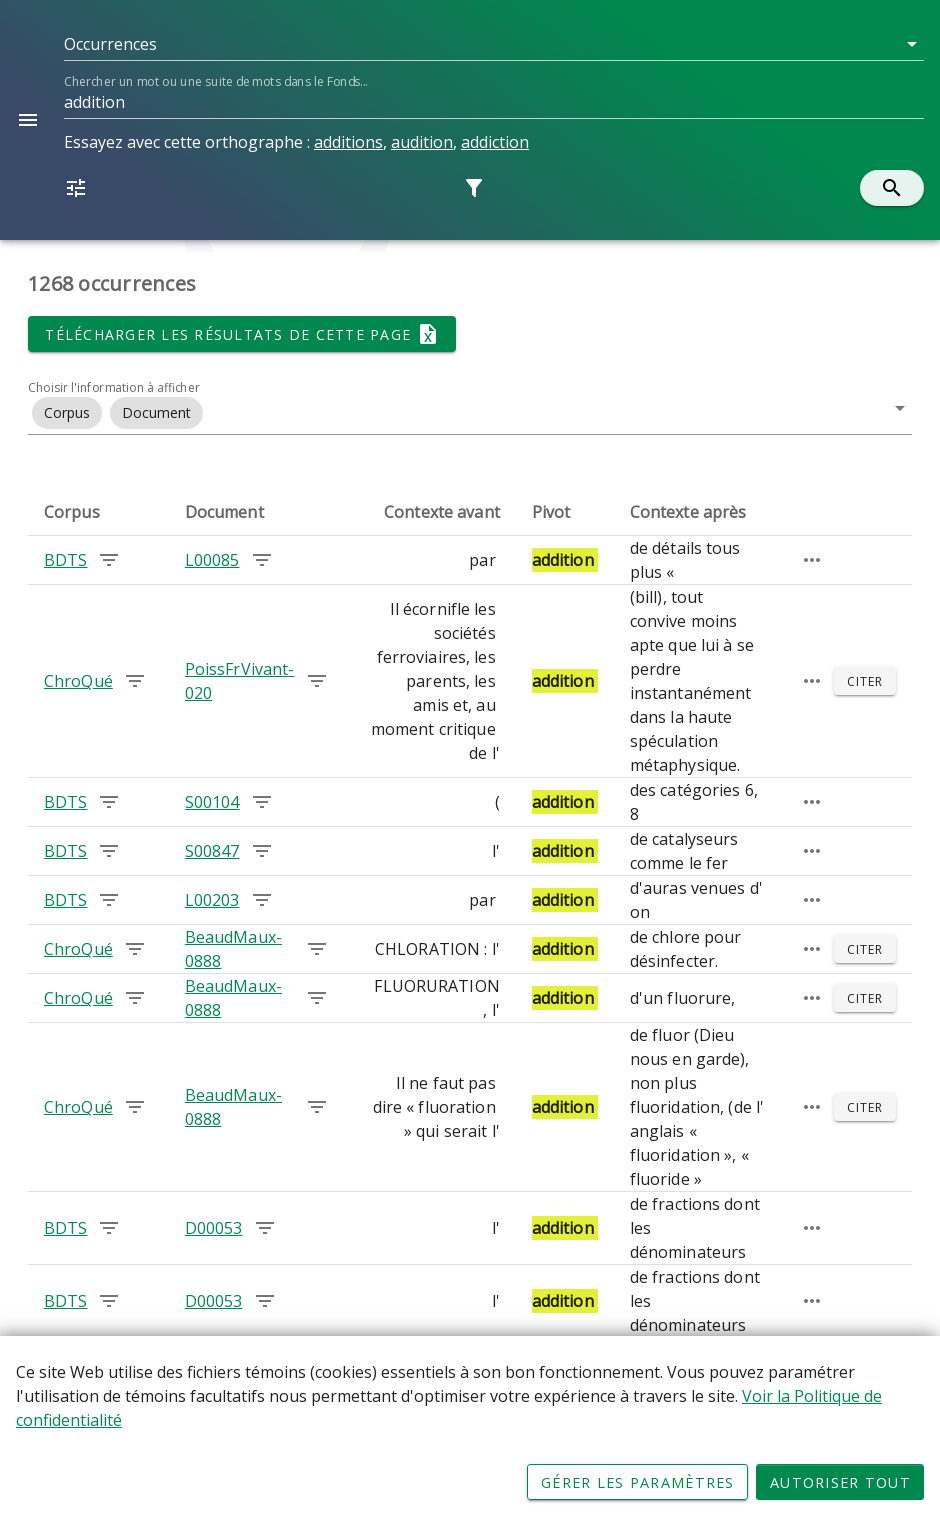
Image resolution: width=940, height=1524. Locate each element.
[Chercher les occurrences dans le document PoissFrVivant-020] (317, 681)
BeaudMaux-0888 (233, 949)
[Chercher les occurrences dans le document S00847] (262, 851)
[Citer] (865, 681)
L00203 (212, 900)
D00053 (214, 1228)
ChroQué (78, 681)
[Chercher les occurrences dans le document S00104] (262, 802)
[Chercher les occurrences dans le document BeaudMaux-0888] (317, 949)
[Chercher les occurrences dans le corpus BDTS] (109, 560)
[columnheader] (98, 512)
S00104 (212, 802)
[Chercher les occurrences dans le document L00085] (262, 560)
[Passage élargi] (812, 560)
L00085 (212, 560)
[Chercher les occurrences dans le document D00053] (265, 1228)
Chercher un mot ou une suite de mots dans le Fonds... (215, 81)
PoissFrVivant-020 (240, 681)
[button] (494, 44)
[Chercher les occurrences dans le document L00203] (262, 900)
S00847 (212, 851)
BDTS (65, 560)
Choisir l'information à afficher (114, 387)
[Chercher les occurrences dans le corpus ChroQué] (135, 681)
